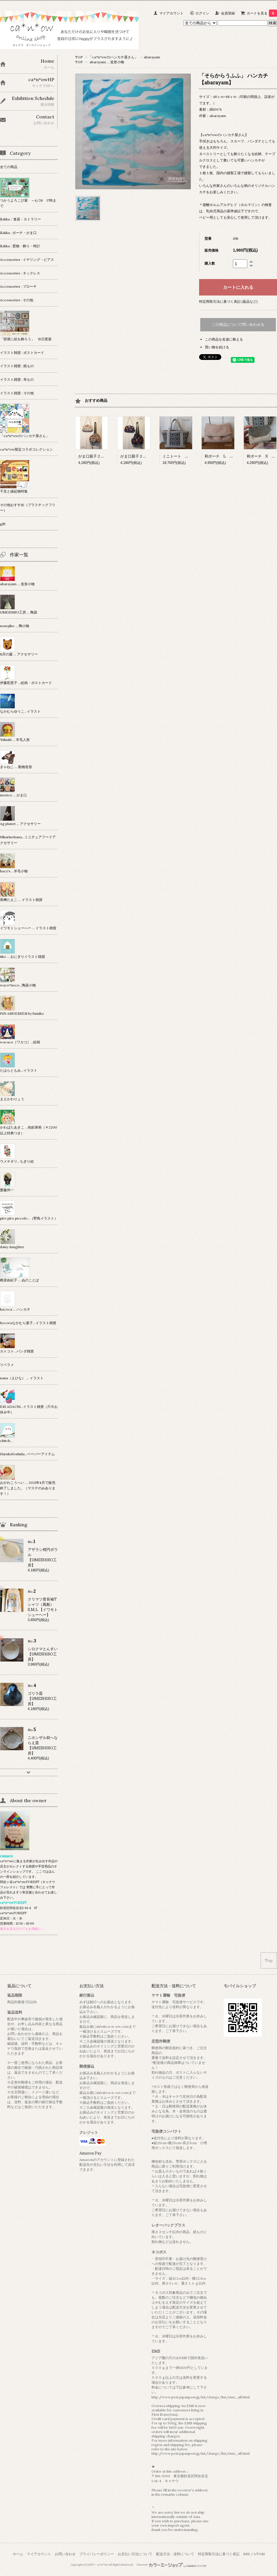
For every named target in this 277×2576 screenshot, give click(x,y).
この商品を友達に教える (224, 339)
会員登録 (228, 13)
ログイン (202, 13)
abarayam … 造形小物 (106, 62)
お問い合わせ (65, 2554)
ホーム (18, 2554)
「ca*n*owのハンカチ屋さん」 (113, 57)
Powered (171, 2564)
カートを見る (262, 13)
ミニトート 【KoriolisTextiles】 (191, 456)
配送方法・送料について (175, 2554)
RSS (246, 2554)
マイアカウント (171, 13)
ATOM (259, 2554)
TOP (79, 57)
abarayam (152, 57)
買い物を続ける (217, 347)
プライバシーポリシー (96, 2554)
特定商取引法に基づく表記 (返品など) (228, 301)
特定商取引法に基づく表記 (218, 2554)
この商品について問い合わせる (238, 324)
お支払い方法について (135, 2554)
